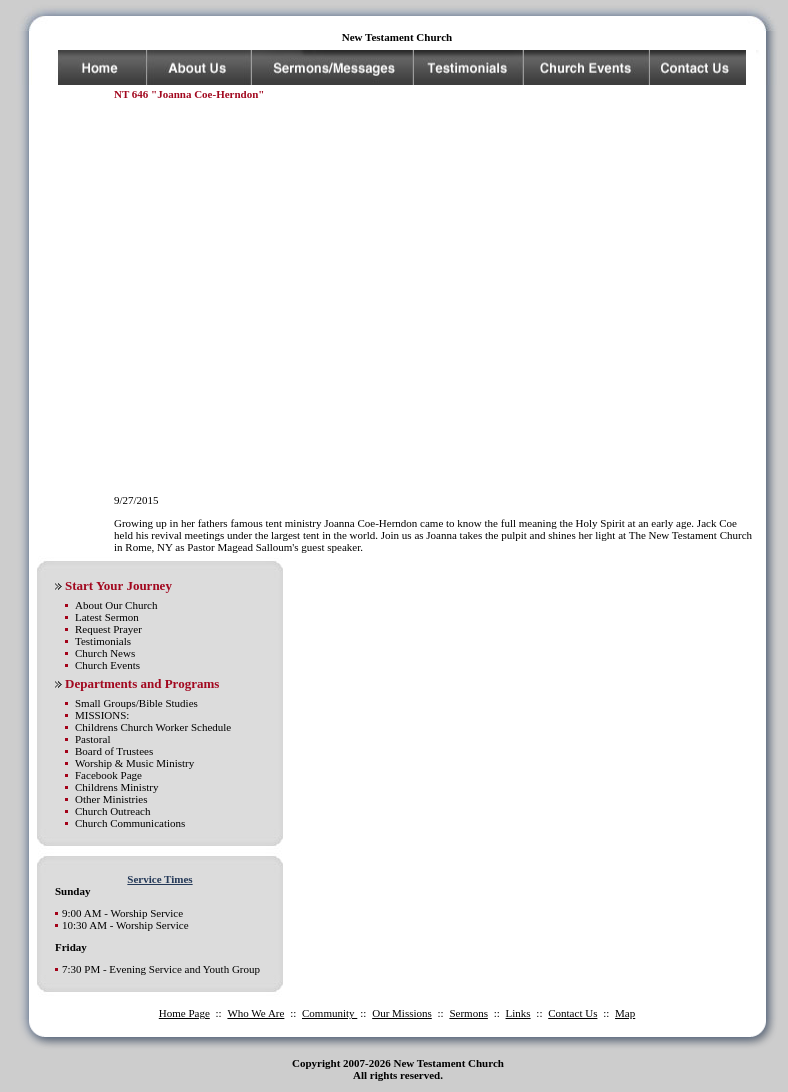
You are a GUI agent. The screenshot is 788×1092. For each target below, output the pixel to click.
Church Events (107, 665)
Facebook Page (108, 775)
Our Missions (402, 1013)
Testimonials (103, 641)
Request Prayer (108, 629)
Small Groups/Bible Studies (136, 703)
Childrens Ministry (116, 787)
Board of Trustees (114, 751)
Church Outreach (112, 811)
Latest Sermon (107, 617)
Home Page (184, 1013)
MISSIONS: (102, 715)
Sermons (468, 1013)
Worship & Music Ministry (134, 763)
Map (625, 1013)
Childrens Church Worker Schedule (153, 727)
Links (518, 1013)
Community (329, 1013)
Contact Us (572, 1013)
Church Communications (130, 823)
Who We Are (255, 1013)
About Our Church (116, 605)
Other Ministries (111, 799)
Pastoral (92, 739)
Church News (105, 653)
